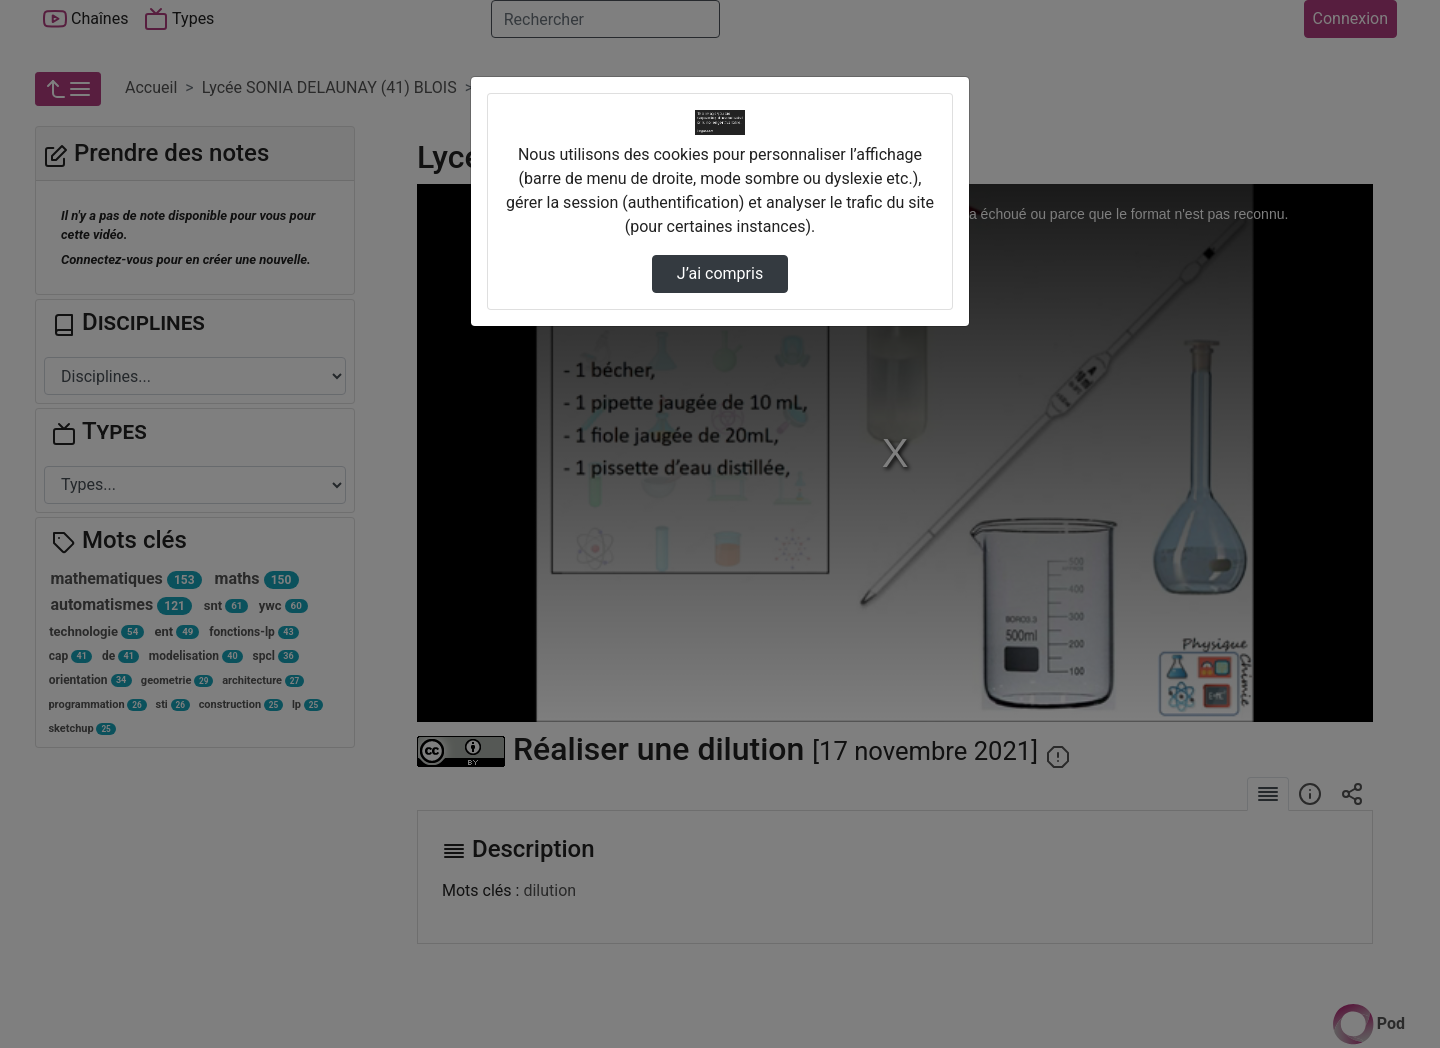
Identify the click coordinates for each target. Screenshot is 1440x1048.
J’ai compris (720, 273)
